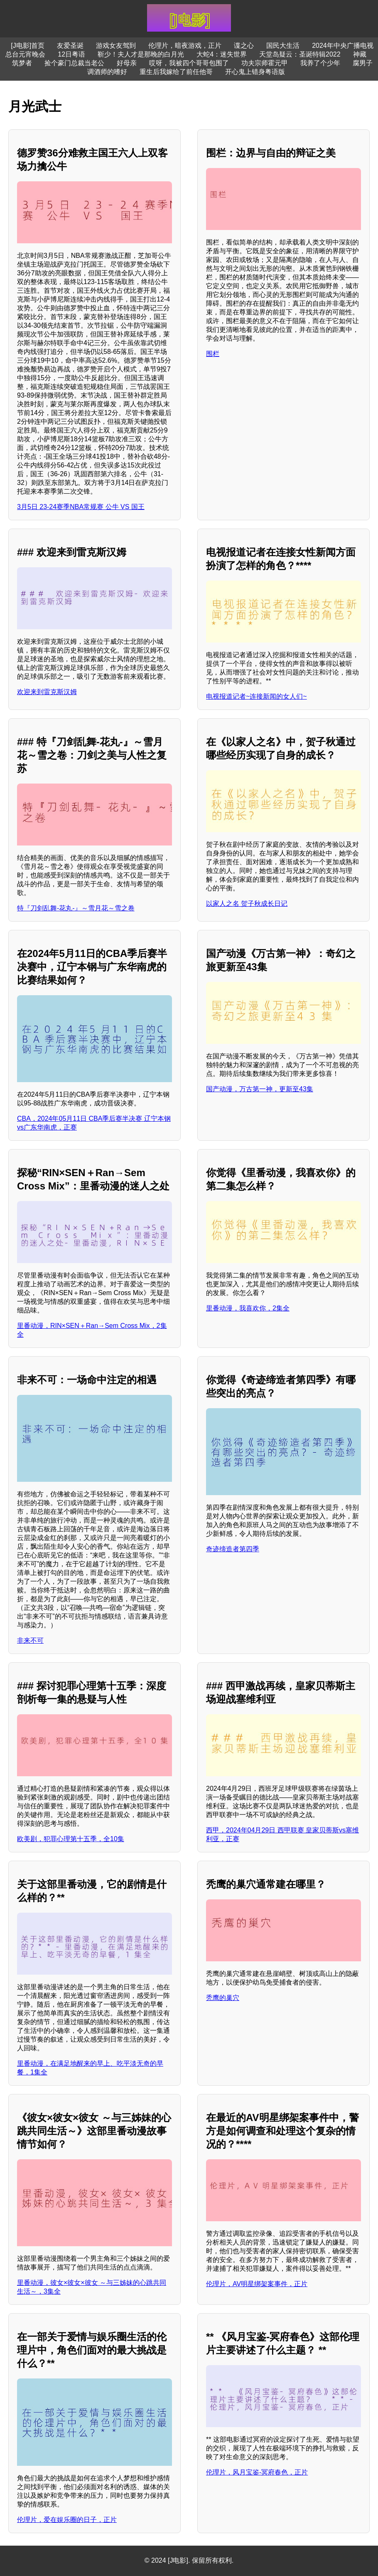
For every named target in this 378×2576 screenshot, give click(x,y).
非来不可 (30, 1640)
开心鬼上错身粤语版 (255, 71)
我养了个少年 (320, 63)
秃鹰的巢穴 (222, 1997)
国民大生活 (282, 45)
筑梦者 (22, 63)
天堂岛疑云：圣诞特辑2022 (300, 54)
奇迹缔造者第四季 (232, 1549)
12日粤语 (71, 54)
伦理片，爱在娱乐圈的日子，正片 (67, 2519)
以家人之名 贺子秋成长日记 (246, 903)
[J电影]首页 (27, 45)
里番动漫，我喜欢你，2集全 (248, 1308)
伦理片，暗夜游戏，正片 (184, 45)
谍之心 (244, 45)
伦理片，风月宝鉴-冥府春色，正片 (257, 2472)
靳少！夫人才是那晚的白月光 (141, 54)
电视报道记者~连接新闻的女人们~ (256, 696)
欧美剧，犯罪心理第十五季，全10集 (70, 1838)
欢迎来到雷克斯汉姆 (47, 691)
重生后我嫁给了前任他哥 (176, 71)
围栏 (212, 353)
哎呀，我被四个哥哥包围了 (189, 63)
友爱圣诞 (70, 45)
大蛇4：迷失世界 (221, 54)
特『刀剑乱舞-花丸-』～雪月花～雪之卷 (76, 908)
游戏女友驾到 (116, 45)
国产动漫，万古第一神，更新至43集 (259, 1089)
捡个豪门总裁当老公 (74, 63)
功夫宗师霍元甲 (264, 63)
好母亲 (127, 63)
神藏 (359, 54)
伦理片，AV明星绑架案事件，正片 (256, 2283)
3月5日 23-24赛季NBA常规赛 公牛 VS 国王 (81, 506)
